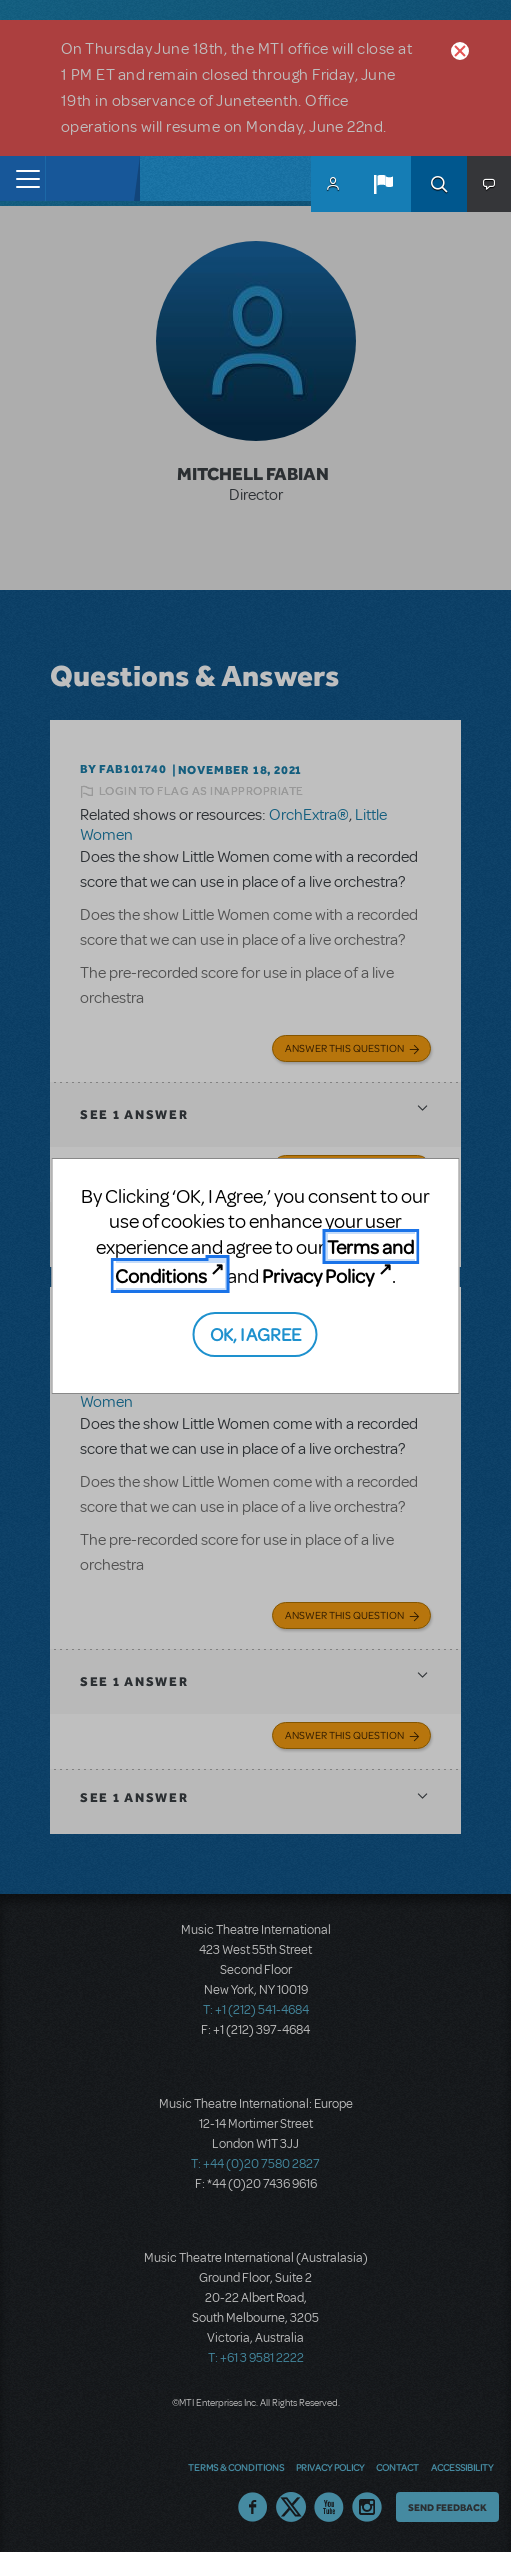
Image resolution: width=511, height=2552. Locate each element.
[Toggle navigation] (22, 178)
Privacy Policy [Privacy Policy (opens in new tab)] (318, 1275)
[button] (383, 184)
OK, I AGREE (255, 1333)
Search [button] (439, 184)
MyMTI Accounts (333, 184)
